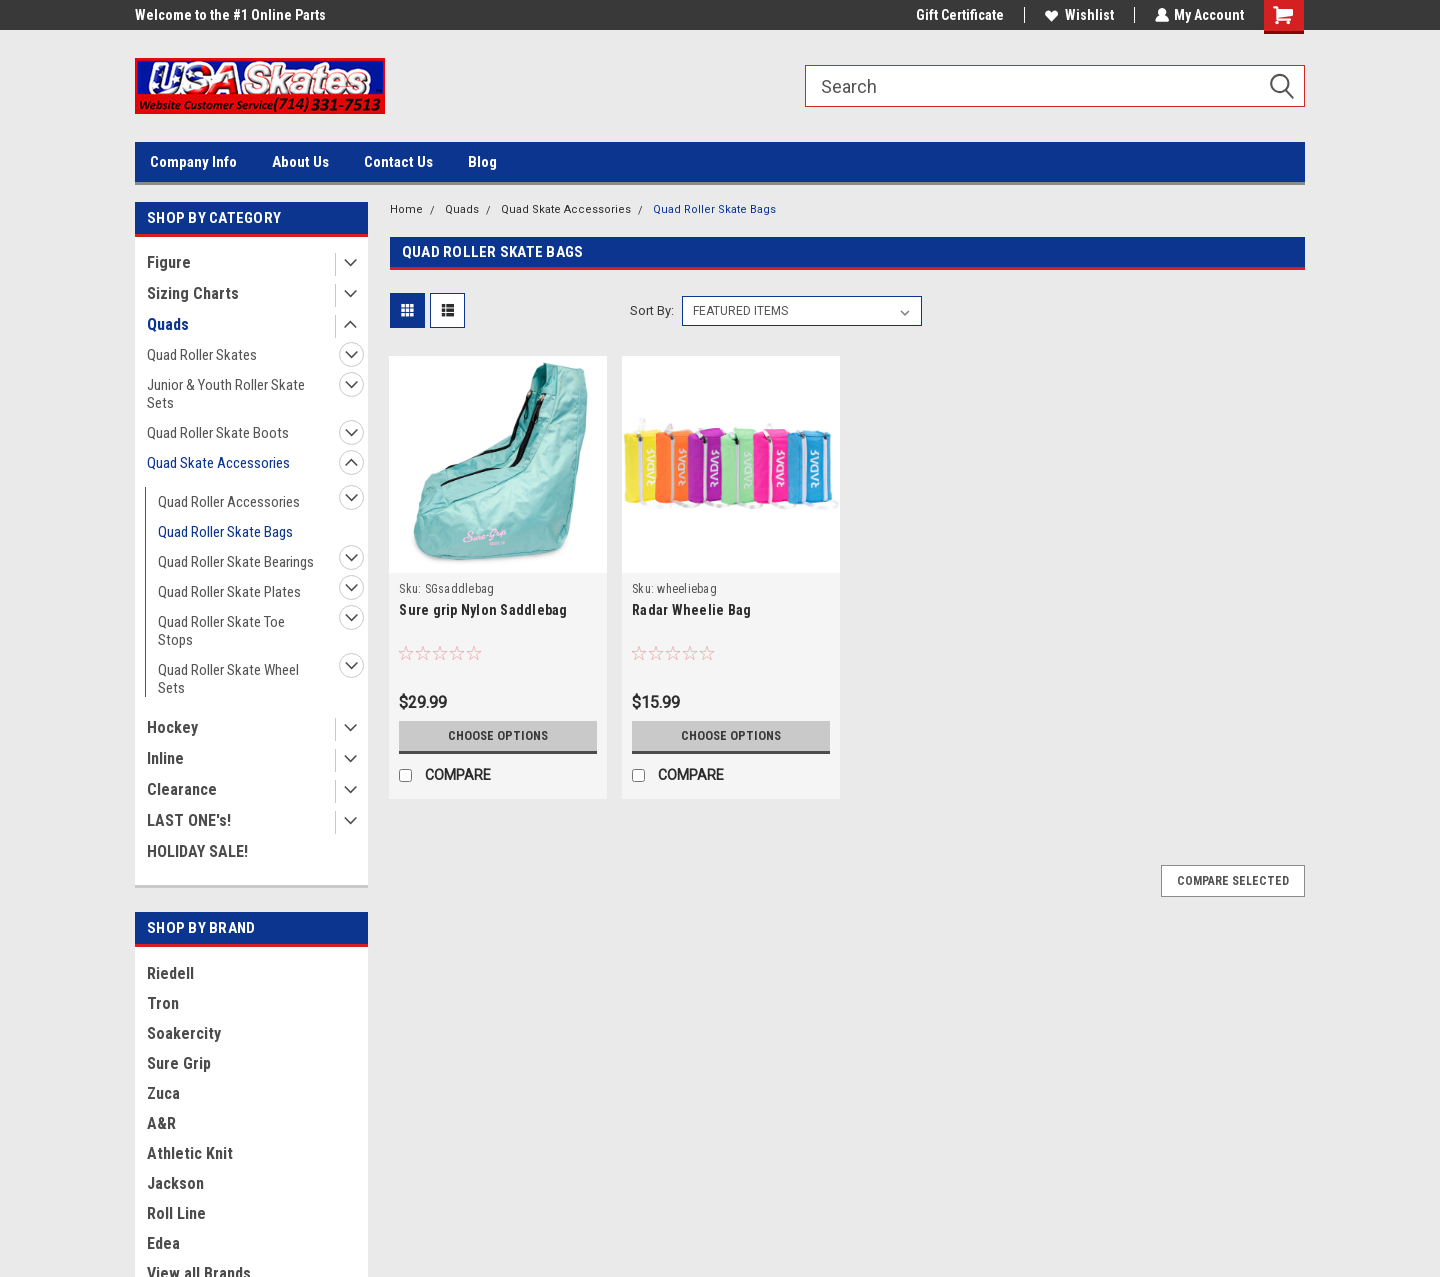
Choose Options (498, 736)
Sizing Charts (193, 293)
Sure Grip (179, 1063)
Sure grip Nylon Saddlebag (483, 610)
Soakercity (184, 1033)
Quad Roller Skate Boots (218, 433)
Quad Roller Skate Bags (225, 532)
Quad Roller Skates (202, 355)
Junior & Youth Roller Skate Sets (226, 394)
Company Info (193, 162)
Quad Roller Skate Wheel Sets (228, 679)
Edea (163, 1243)
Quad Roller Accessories (229, 502)
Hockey (172, 727)
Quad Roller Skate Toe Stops (221, 631)
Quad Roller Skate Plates (229, 592)
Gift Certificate (959, 15)
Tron (163, 1003)
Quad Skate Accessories (218, 463)
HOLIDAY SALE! (197, 851)
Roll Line (176, 1213)
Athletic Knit (190, 1153)
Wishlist (1078, 15)
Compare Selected (1233, 881)
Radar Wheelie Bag (691, 610)
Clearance (182, 789)
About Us (300, 162)
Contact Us (398, 162)
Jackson (175, 1183)
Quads (168, 324)
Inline (165, 758)
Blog (482, 162)
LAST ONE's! (189, 820)
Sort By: (652, 310)
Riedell (170, 973)
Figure (169, 262)
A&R (161, 1123)
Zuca (163, 1093)
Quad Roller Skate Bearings (236, 562)
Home (406, 209)
